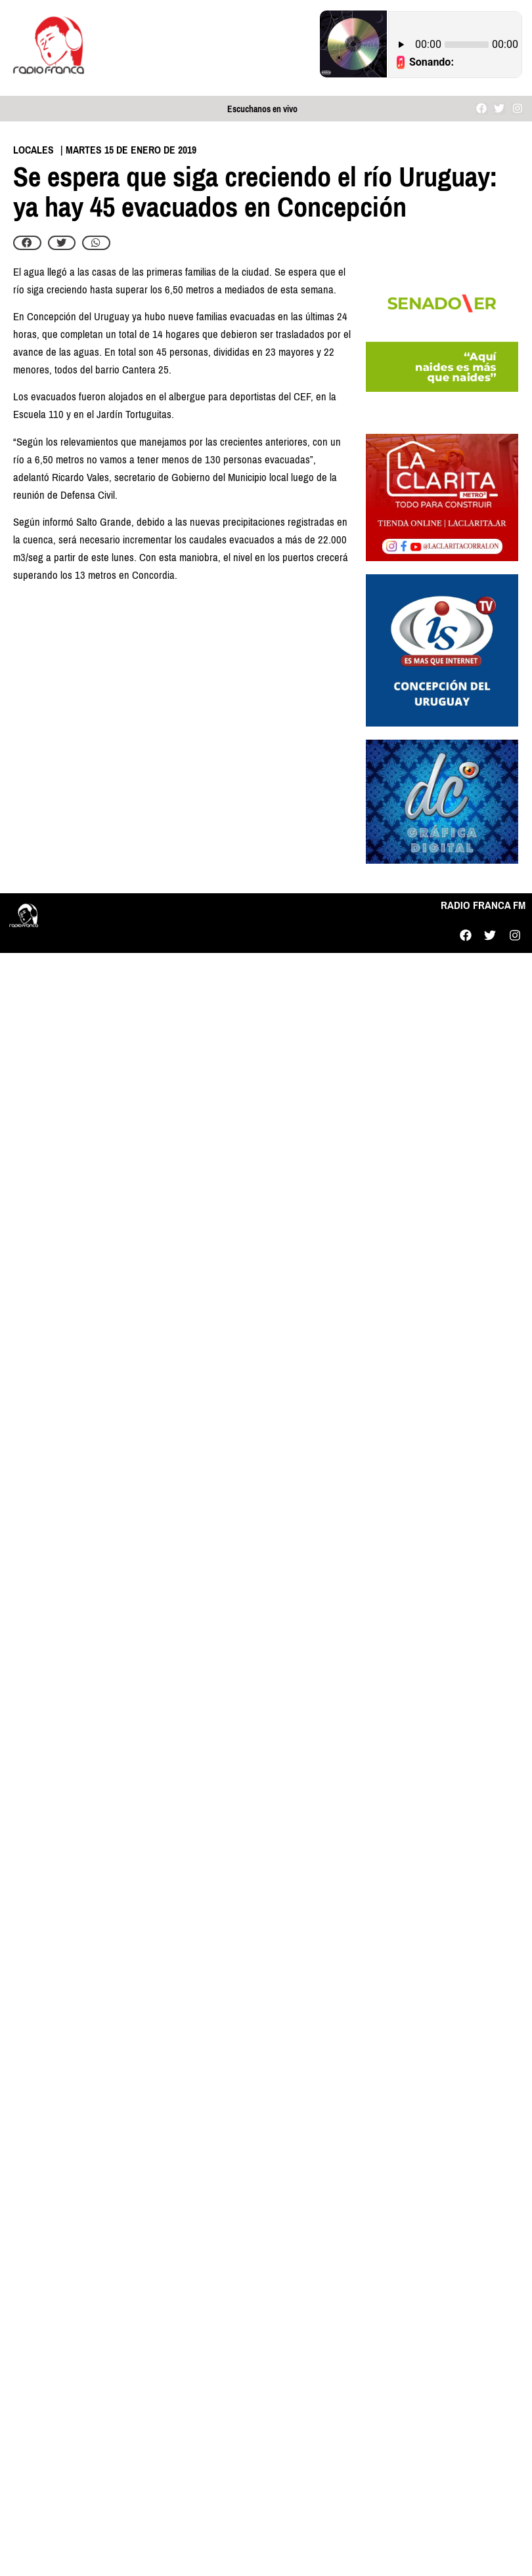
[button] (27, 243)
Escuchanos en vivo (262, 109)
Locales (33, 149)
